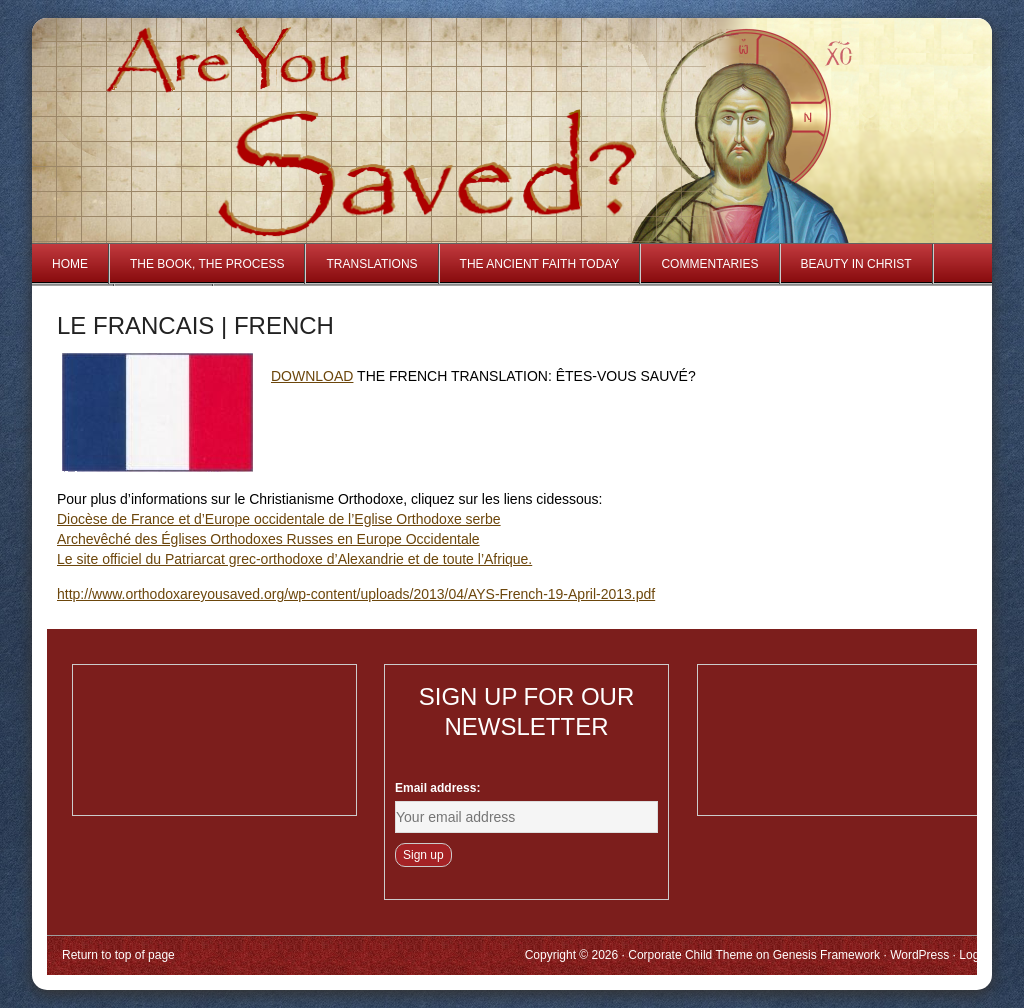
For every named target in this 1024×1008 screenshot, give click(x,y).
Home (70, 264)
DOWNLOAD (312, 376)
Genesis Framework (826, 955)
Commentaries (709, 264)
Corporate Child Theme (690, 955)
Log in (975, 955)
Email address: (437, 788)
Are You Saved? (269, 93)
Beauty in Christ (856, 264)
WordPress (919, 955)
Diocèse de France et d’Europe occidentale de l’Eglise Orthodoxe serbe (279, 519)
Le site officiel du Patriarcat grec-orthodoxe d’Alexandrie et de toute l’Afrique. (294, 559)
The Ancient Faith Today (540, 264)
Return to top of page (118, 955)
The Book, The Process (207, 264)
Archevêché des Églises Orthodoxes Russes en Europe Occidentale (268, 539)
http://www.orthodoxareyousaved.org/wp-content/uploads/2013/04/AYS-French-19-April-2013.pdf (356, 594)
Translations (371, 264)
